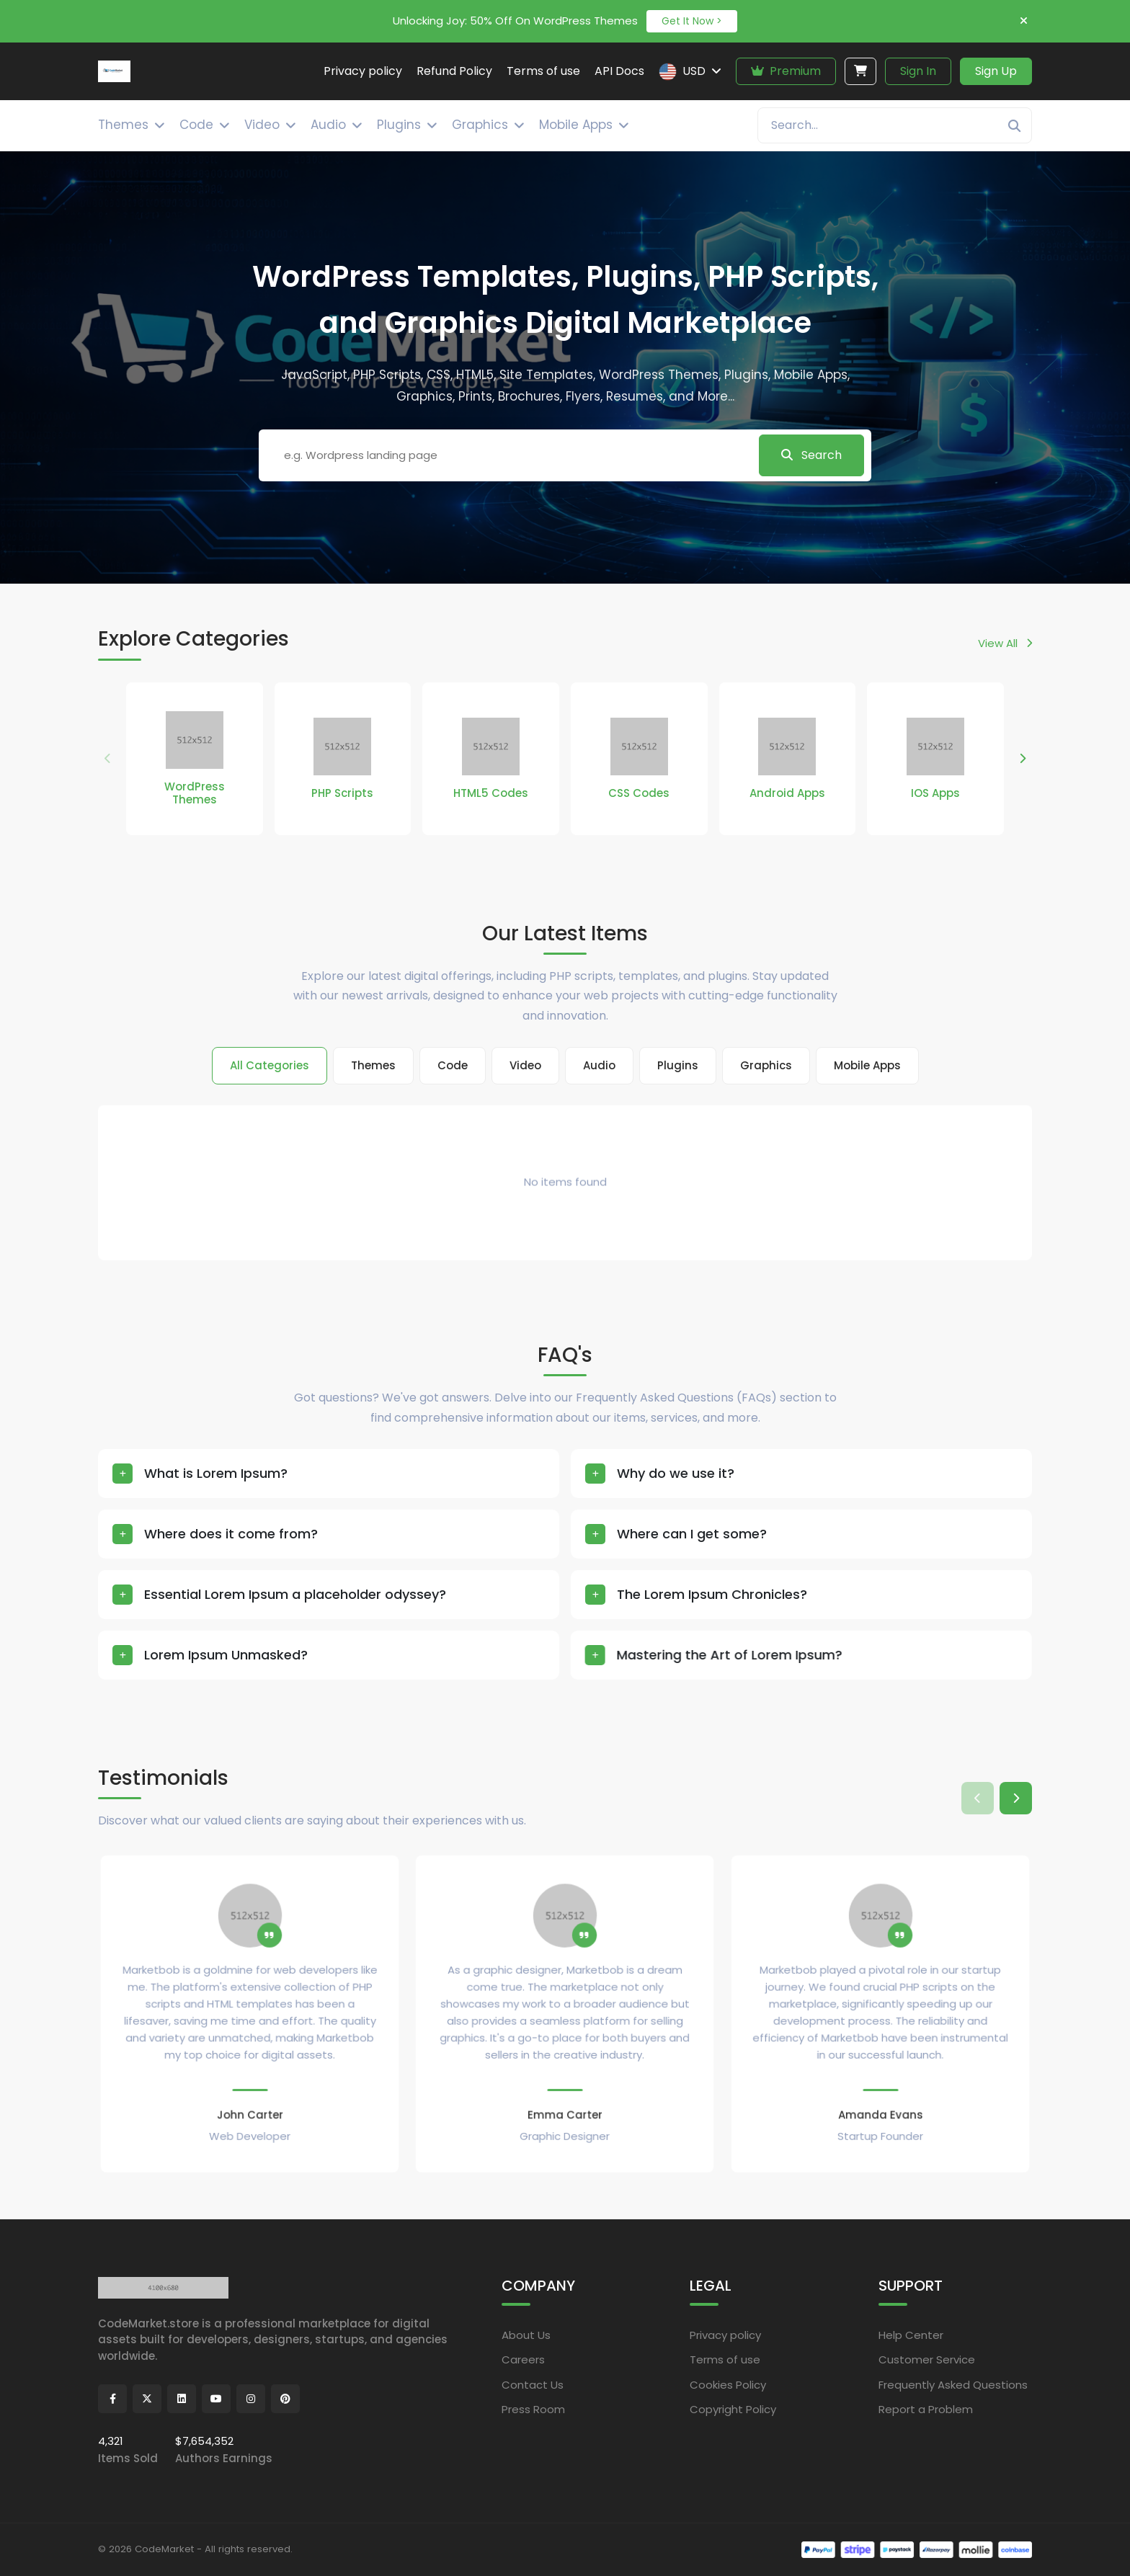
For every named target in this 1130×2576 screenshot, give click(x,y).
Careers (523, 2359)
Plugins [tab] (677, 1065)
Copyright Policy (733, 2409)
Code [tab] (452, 1065)
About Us (526, 2335)
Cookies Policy (728, 2384)
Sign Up (996, 71)
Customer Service (926, 2359)
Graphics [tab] (766, 1065)
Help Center (910, 2335)
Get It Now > (692, 21)
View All (1005, 643)
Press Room (533, 2409)
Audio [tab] (599, 1065)
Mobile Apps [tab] (867, 1065)
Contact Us (533, 2384)
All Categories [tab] (269, 1065)
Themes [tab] (373, 1065)
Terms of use (725, 2359)
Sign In (918, 71)
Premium (786, 71)
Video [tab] (525, 1065)
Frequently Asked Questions (953, 2384)
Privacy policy (725, 2335)
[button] (1022, 759)
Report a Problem (925, 2409)
